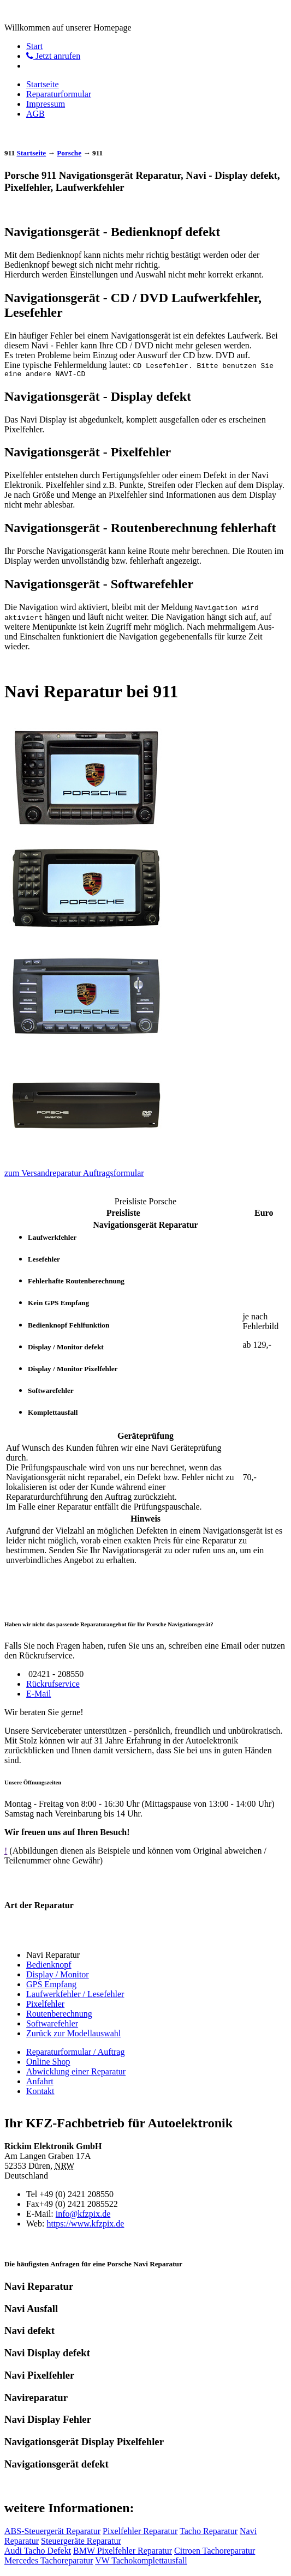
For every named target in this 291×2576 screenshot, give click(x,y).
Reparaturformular (58, 94)
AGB (35, 113)
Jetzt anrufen (53, 56)
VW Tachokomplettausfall (141, 2562)
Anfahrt (40, 2083)
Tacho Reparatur (208, 2532)
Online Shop (48, 2063)
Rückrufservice (53, 1685)
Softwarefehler (52, 2025)
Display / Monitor (57, 1976)
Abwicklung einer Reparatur (76, 2073)
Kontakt (40, 2092)
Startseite (42, 84)
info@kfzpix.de (83, 2215)
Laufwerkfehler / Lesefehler (75, 1995)
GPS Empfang (51, 1985)
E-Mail (38, 1695)
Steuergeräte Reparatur (81, 2542)
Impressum (45, 103)
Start (34, 46)
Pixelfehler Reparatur (140, 2532)
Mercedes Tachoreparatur (48, 2562)
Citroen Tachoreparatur (214, 2552)
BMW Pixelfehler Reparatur (122, 2552)
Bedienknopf (49, 1966)
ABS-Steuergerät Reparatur (52, 2532)
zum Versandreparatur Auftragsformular (74, 1174)
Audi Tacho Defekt (37, 2552)
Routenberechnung (59, 2015)
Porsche (69, 153)
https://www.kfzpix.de (85, 2225)
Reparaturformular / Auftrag (75, 2053)
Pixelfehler (45, 2005)
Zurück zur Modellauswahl (73, 2035)
